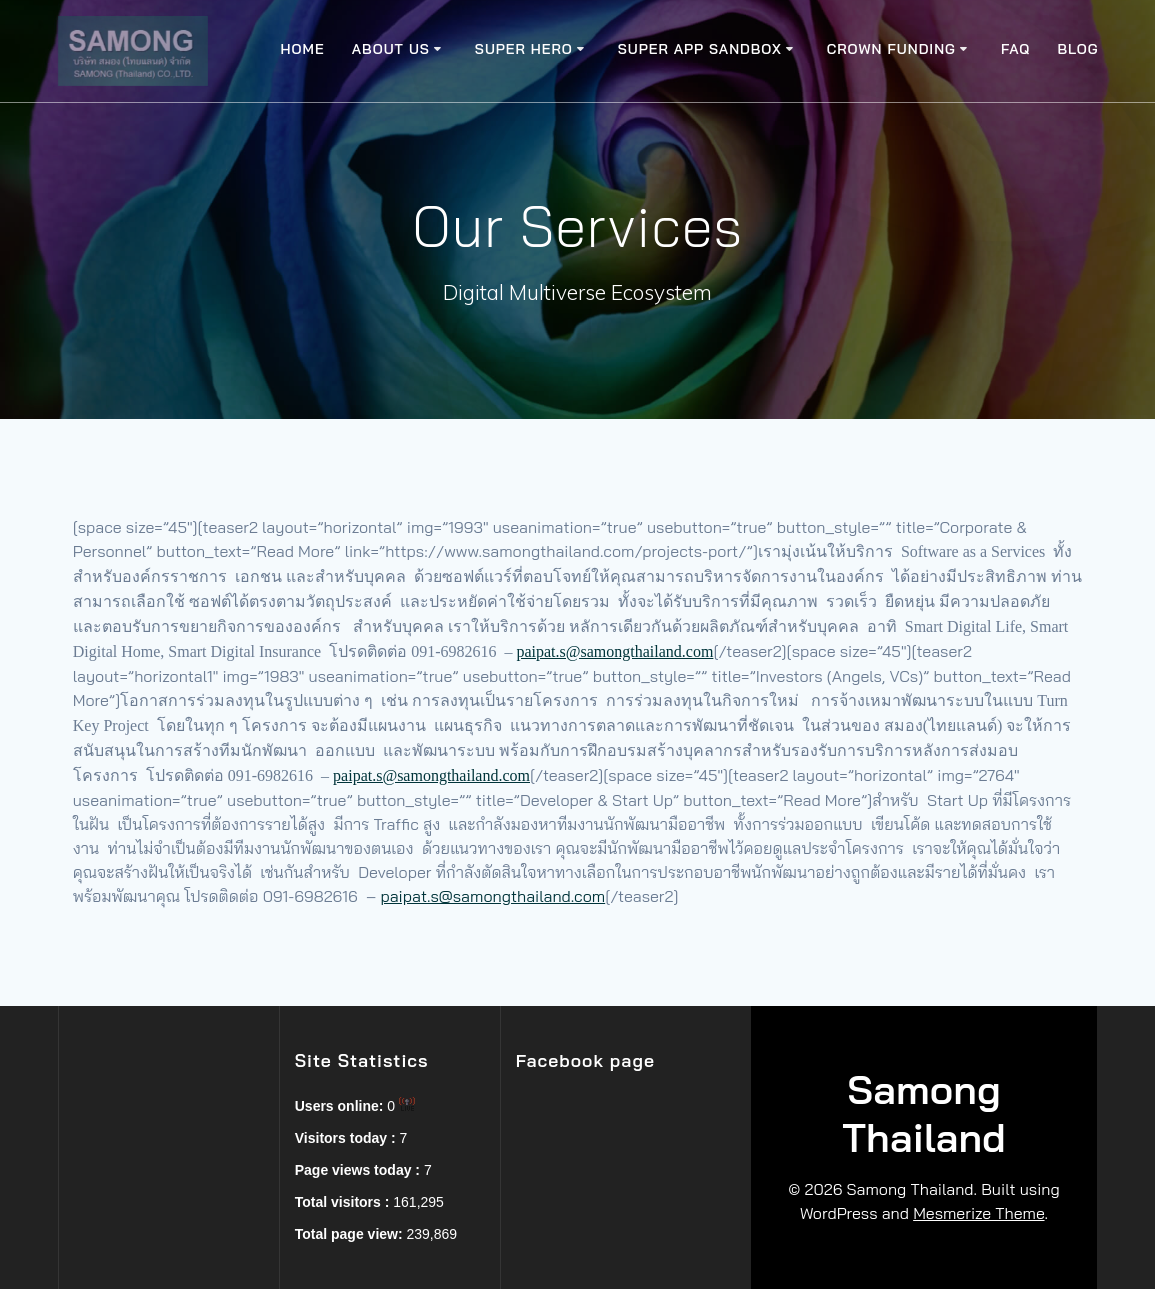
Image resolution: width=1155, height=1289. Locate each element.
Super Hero (524, 49)
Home (303, 49)
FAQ (1015, 49)
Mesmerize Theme (978, 1213)
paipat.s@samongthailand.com (614, 651)
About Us (391, 49)
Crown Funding (891, 49)
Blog (1078, 49)
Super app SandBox (700, 49)
